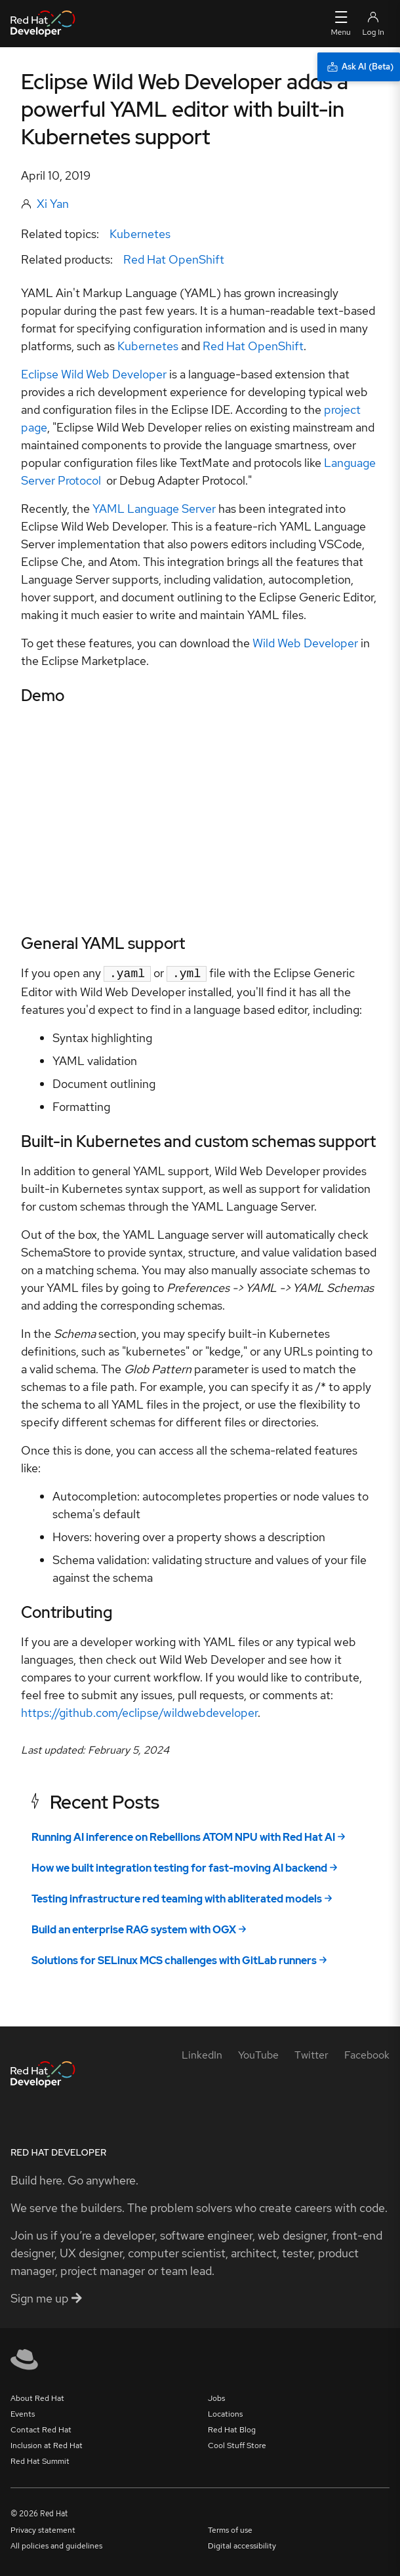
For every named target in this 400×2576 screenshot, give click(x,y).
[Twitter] (311, 2054)
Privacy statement (42, 2529)
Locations (225, 2412)
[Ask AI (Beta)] (358, 66)
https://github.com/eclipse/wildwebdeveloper (139, 1711)
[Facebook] (367, 2054)
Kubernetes (140, 233)
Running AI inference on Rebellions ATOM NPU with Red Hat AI (183, 1836)
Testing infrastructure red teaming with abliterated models (176, 1897)
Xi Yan (53, 203)
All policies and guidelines (56, 2544)
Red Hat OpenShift (173, 259)
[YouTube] (258, 2054)
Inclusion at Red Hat (46, 2444)
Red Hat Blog (232, 2428)
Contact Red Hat (40, 2428)
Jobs (216, 2397)
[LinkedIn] (202, 2054)
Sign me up (46, 2296)
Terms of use (230, 2529)
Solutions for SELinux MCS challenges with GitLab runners (174, 1959)
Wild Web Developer (305, 643)
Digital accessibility (242, 2544)
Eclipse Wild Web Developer (94, 374)
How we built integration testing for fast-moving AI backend (179, 1867)
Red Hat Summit (40, 2460)
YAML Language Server (154, 508)
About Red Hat (37, 2397)
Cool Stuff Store (237, 2444)
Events (22, 2412)
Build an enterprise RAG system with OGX (133, 1928)
